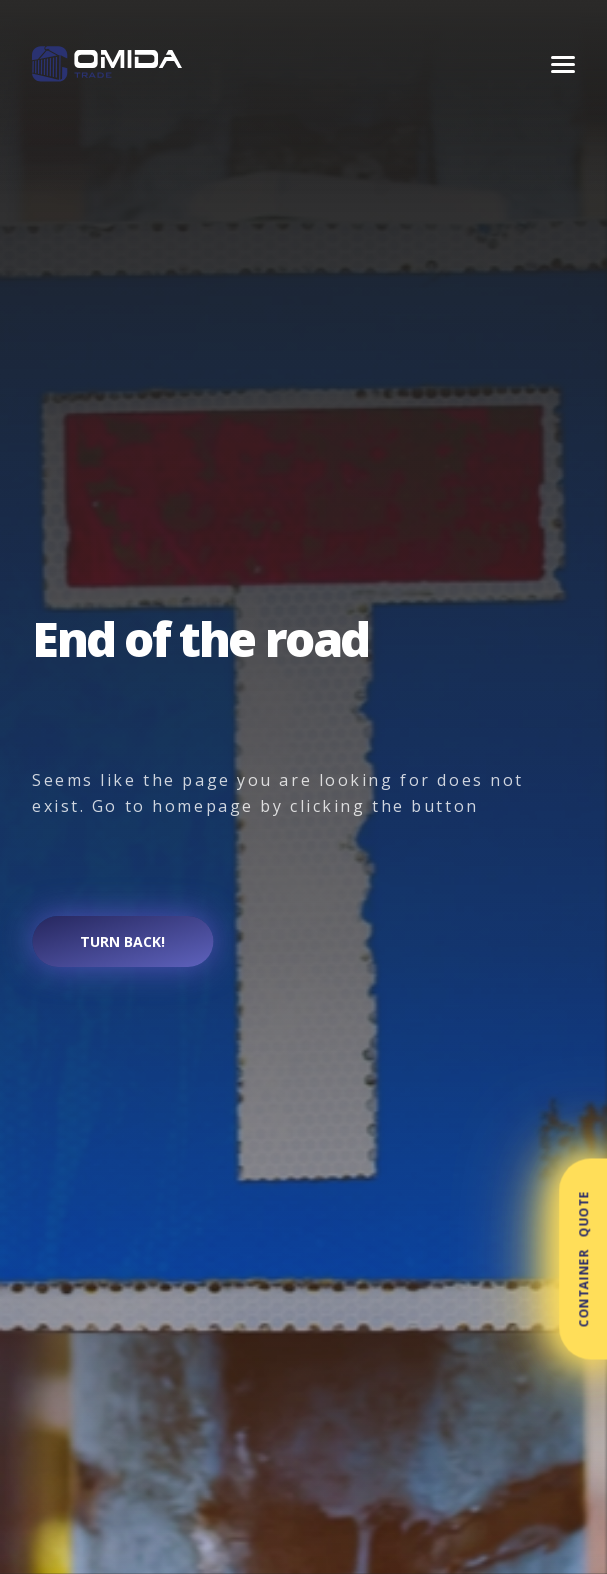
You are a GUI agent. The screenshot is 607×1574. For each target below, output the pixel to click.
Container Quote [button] (583, 1259)
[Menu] (563, 64)
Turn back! (122, 941)
